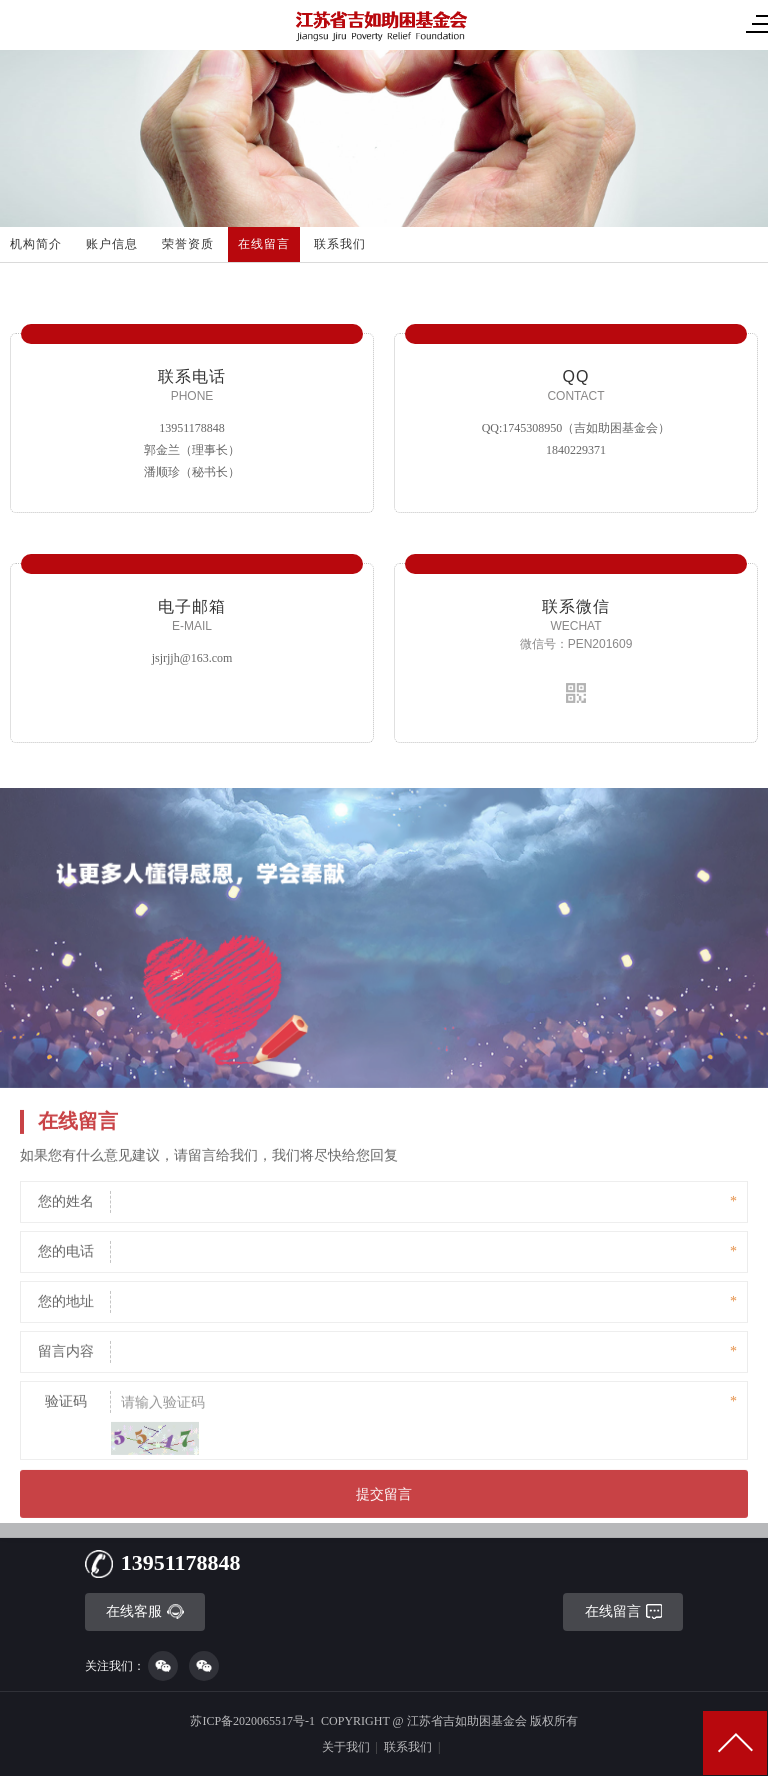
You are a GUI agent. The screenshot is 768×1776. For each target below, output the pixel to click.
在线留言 (264, 244)
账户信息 (112, 244)
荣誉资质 (188, 244)
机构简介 (36, 244)
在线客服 (145, 1611)
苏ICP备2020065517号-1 (252, 1721)
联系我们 (340, 244)
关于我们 (346, 1747)
